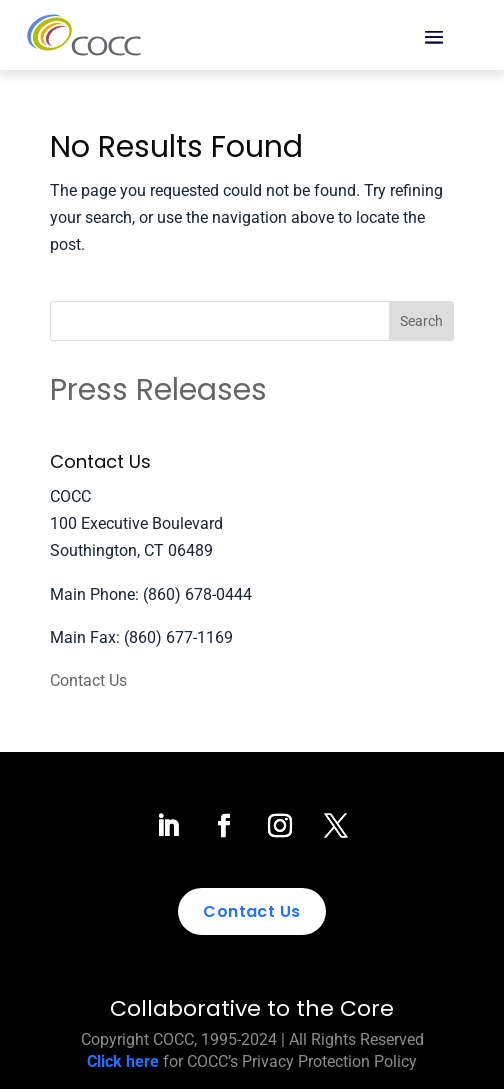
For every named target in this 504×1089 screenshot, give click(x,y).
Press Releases (158, 390)
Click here (123, 1061)
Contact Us (88, 680)
